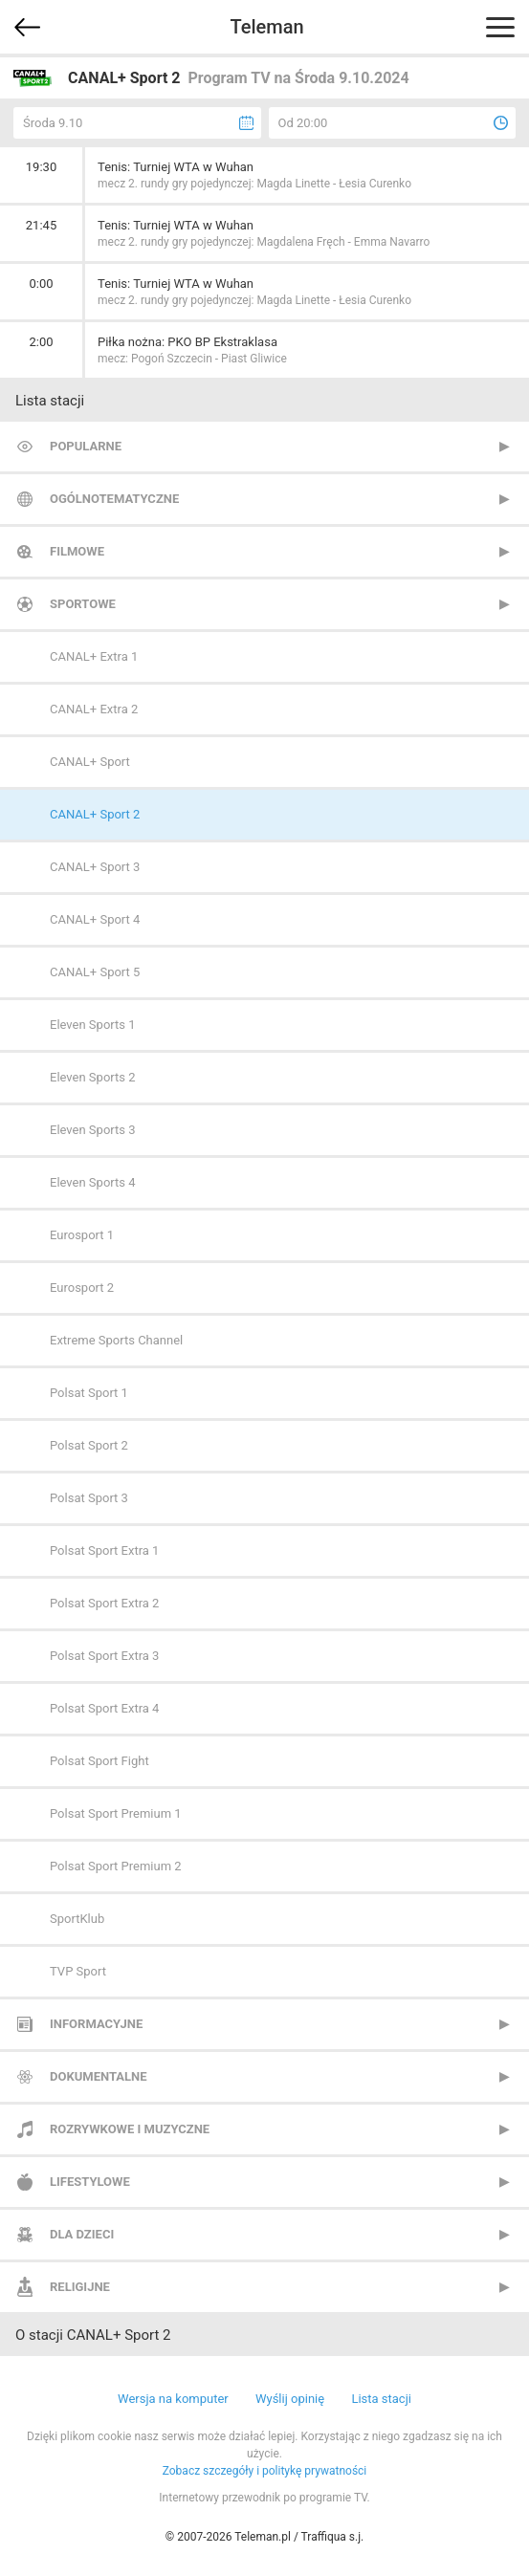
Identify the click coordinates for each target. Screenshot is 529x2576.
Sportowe (83, 604)
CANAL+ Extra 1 (94, 656)
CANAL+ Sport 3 (95, 867)
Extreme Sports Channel (116, 1340)
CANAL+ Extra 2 (94, 709)
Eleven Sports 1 (93, 1024)
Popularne (85, 446)
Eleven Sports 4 (93, 1182)
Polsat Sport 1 (89, 1393)
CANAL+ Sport (90, 761)
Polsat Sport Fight (99, 1761)
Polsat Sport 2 (89, 1445)
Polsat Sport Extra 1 (104, 1550)
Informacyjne (96, 2024)
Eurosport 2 (82, 1287)
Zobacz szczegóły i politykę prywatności (265, 2471)
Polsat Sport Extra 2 (104, 1603)
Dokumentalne (98, 2076)
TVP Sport (78, 1971)
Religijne (80, 2287)
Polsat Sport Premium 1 (116, 1813)
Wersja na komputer (173, 2398)
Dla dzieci (82, 2234)
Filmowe (77, 551)
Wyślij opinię (289, 2398)
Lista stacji (381, 2398)
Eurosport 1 (82, 1235)
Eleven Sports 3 (93, 1130)
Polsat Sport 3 (89, 1498)
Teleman (266, 26)
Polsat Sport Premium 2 (116, 1866)
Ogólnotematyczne (114, 498)
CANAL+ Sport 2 (95, 814)
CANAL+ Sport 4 (95, 919)
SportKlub (77, 1918)
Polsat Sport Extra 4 (104, 1708)
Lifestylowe (90, 2181)
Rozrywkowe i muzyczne (129, 2129)
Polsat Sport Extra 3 (104, 1655)
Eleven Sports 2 (93, 1077)
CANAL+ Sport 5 (95, 972)
